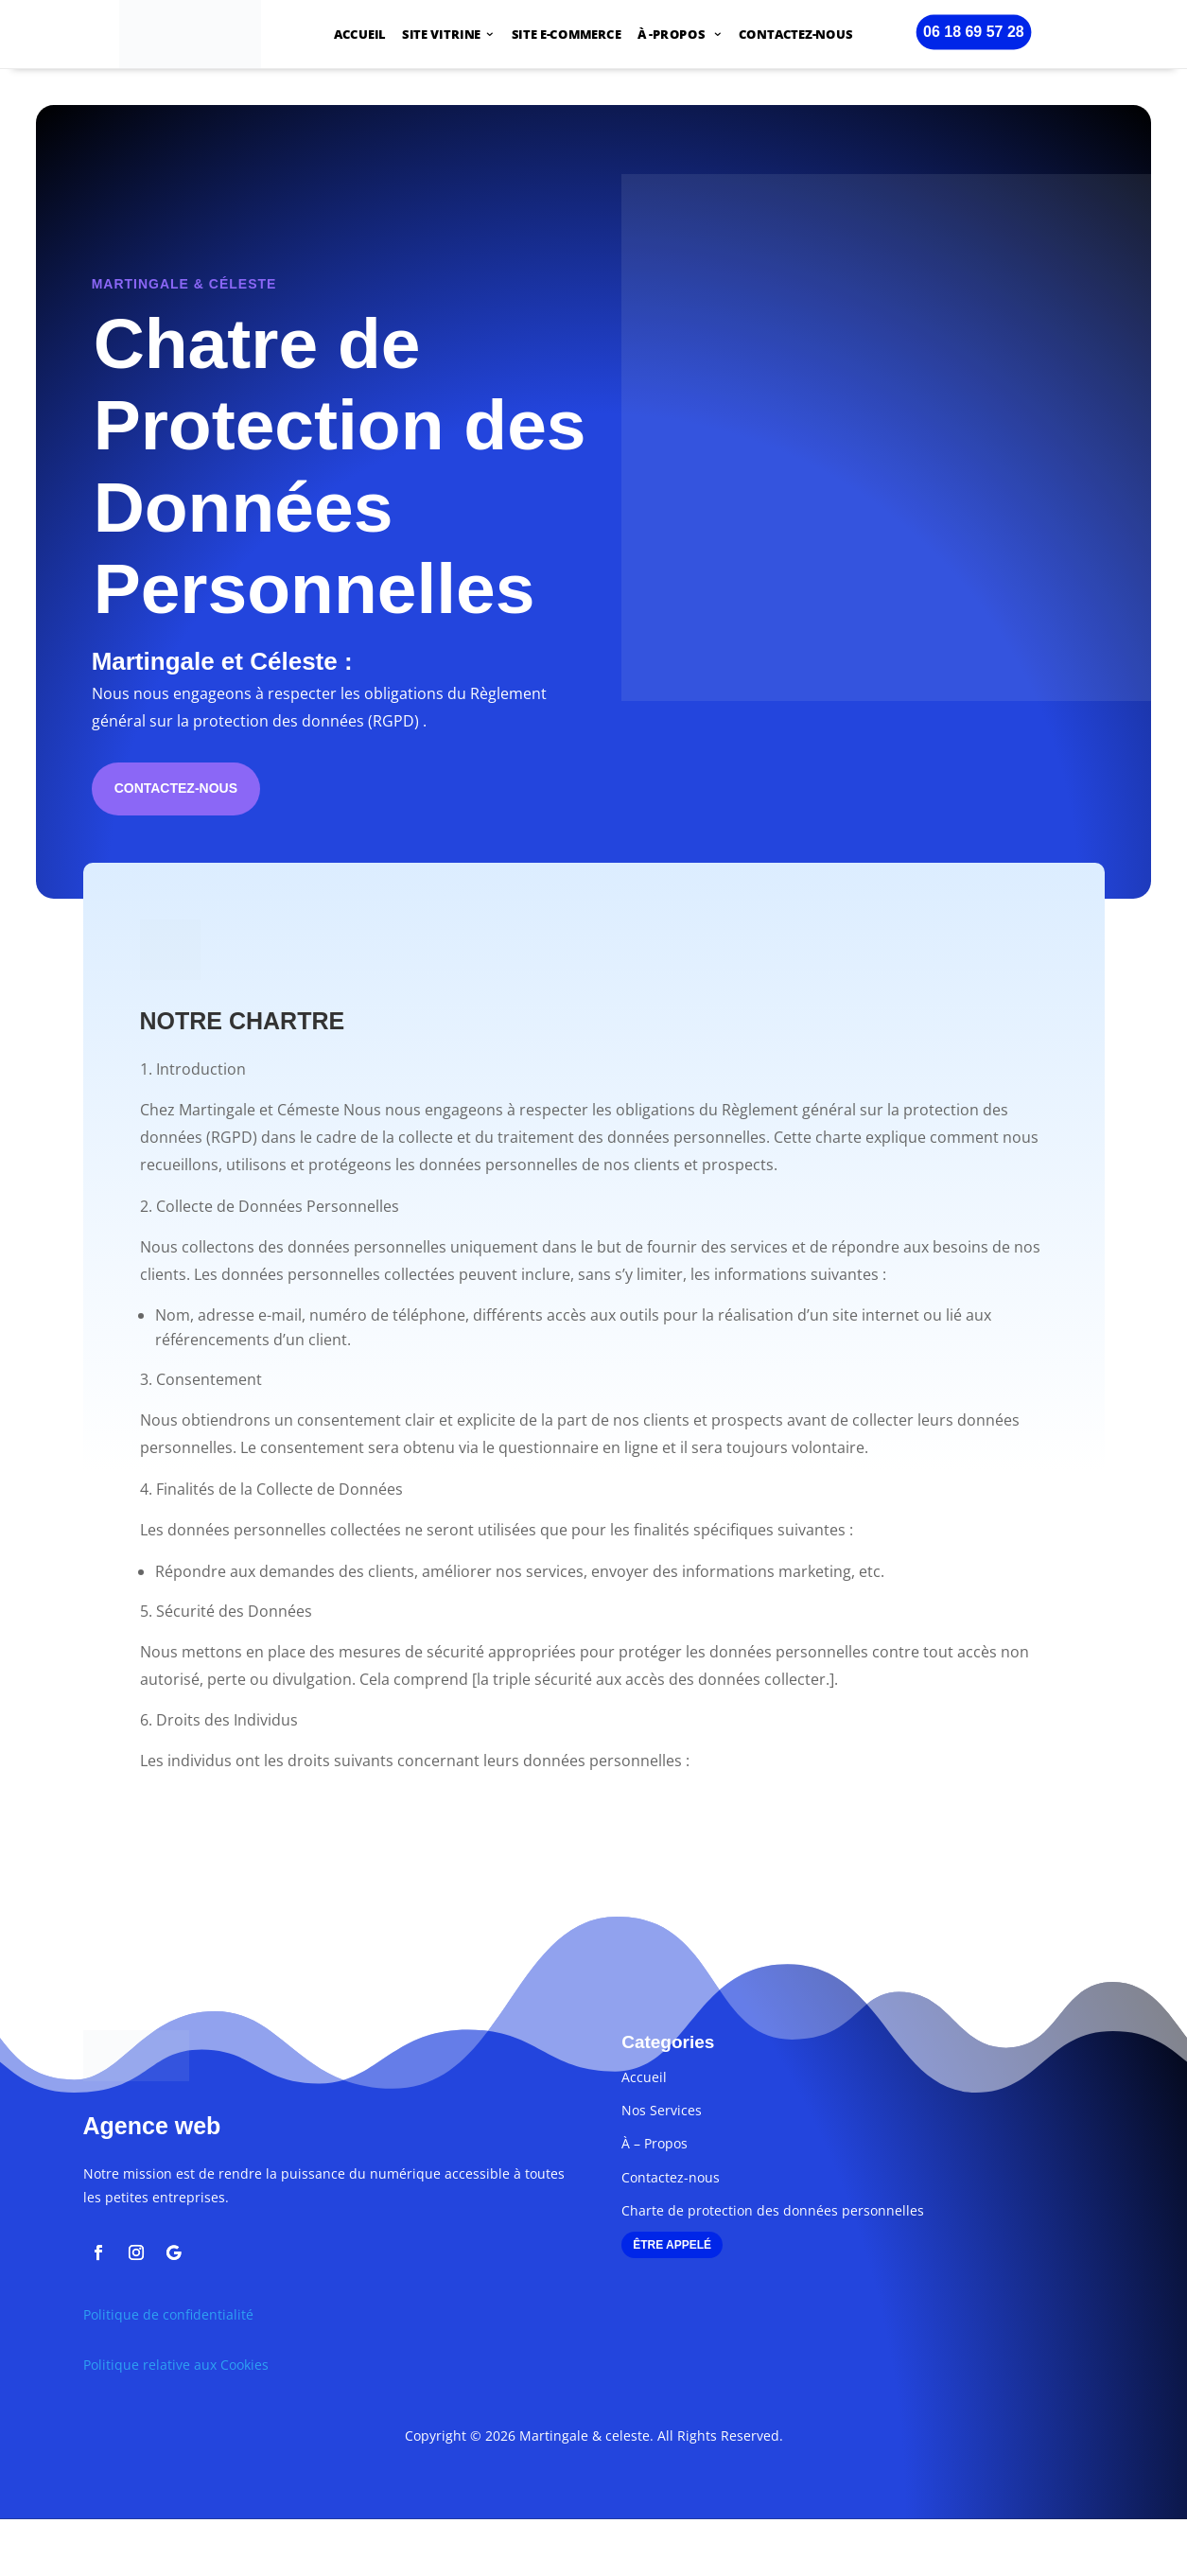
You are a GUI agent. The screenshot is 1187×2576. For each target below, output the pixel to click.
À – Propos (654, 2143)
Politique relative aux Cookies (176, 2365)
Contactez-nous (175, 788)
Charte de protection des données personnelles (772, 2210)
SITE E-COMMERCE (566, 36)
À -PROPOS (672, 36)
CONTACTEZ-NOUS (796, 36)
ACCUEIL (360, 36)
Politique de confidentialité (168, 2314)
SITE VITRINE (441, 36)
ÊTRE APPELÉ (672, 2245)
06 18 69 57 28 (973, 31)
